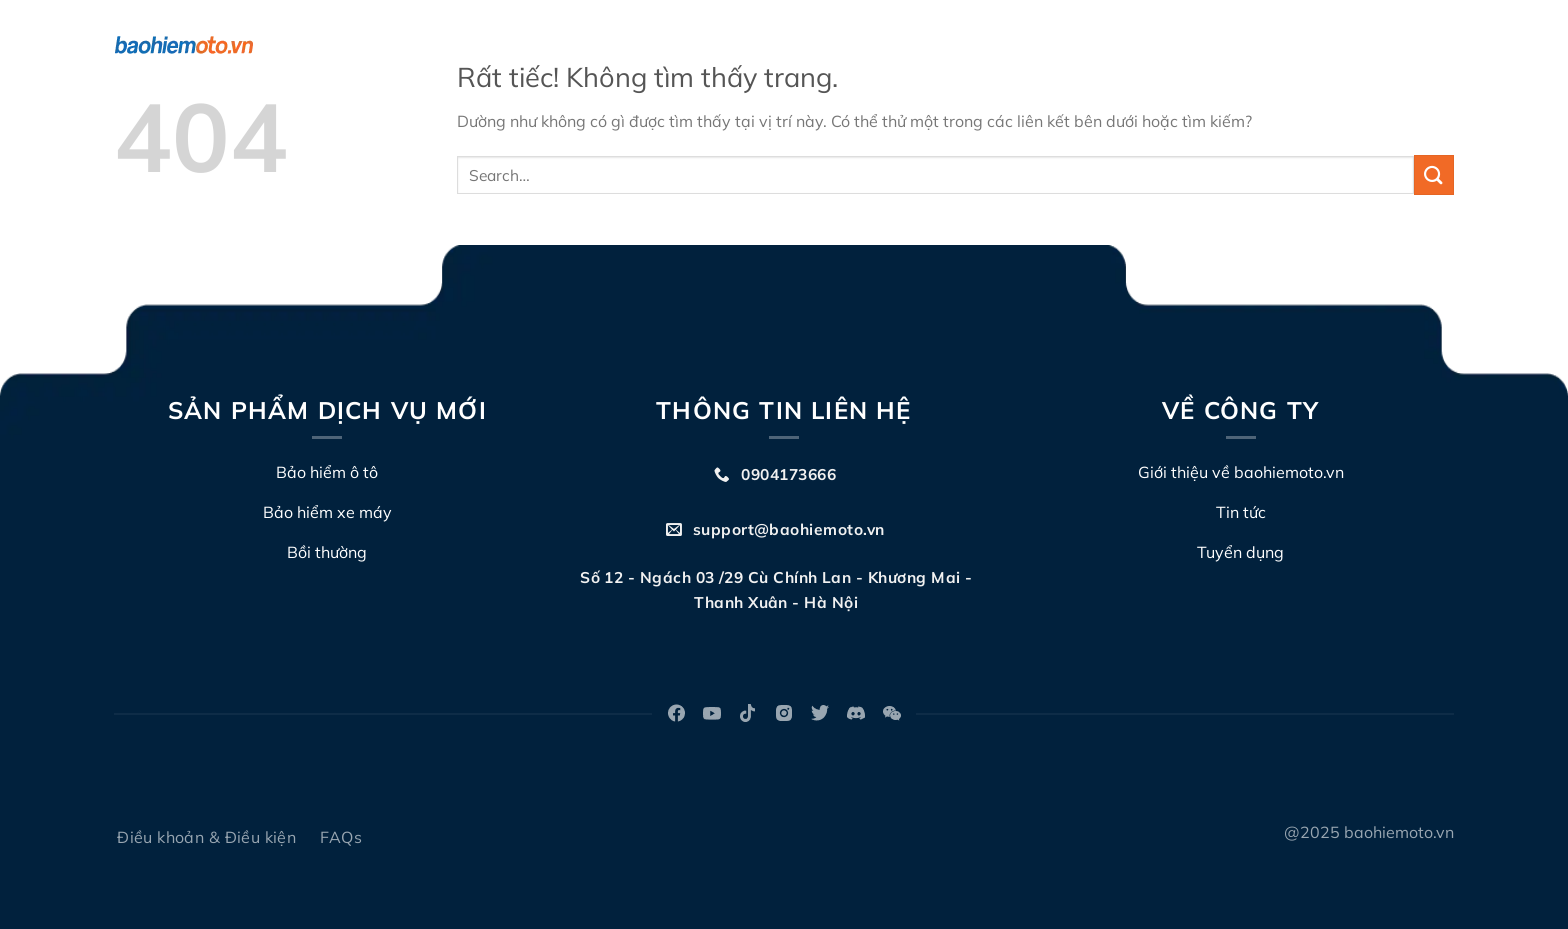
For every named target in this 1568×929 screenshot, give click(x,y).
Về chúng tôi (741, 45)
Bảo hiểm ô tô (404, 45)
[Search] (1445, 45)
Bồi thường (859, 45)
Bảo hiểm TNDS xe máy (575, 45)
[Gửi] (1434, 174)
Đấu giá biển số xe (994, 45)
